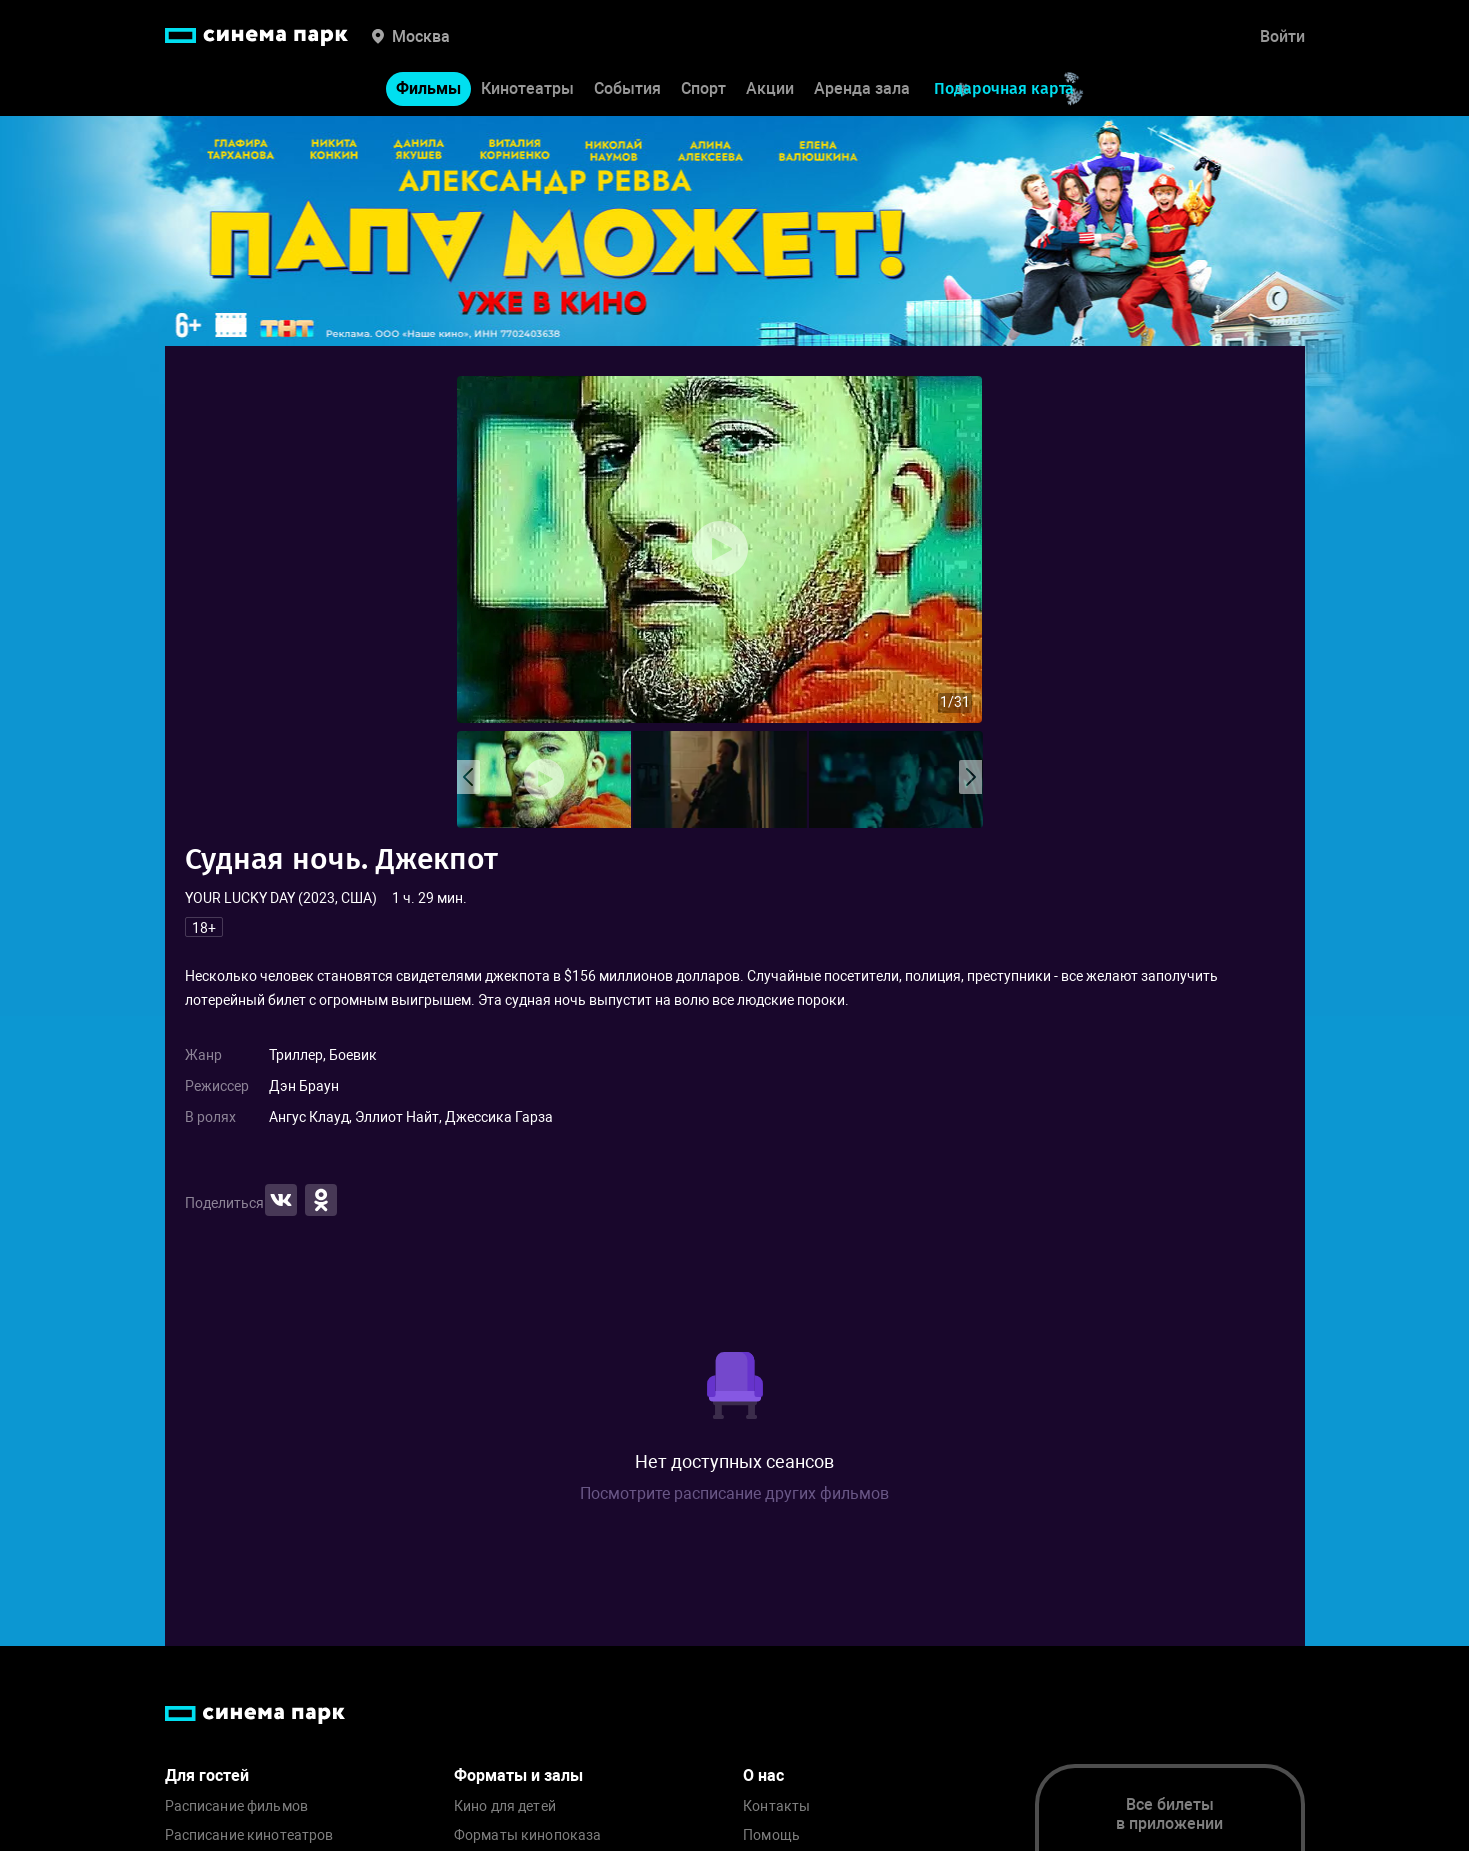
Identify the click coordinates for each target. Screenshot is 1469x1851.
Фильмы (428, 88)
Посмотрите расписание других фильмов (734, 1493)
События (627, 88)
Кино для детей (505, 1806)
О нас (763, 1775)
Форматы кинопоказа (528, 1835)
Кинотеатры (527, 88)
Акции (770, 88)
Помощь (771, 1835)
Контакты (776, 1806)
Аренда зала (862, 88)
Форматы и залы (518, 1775)
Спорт (703, 88)
